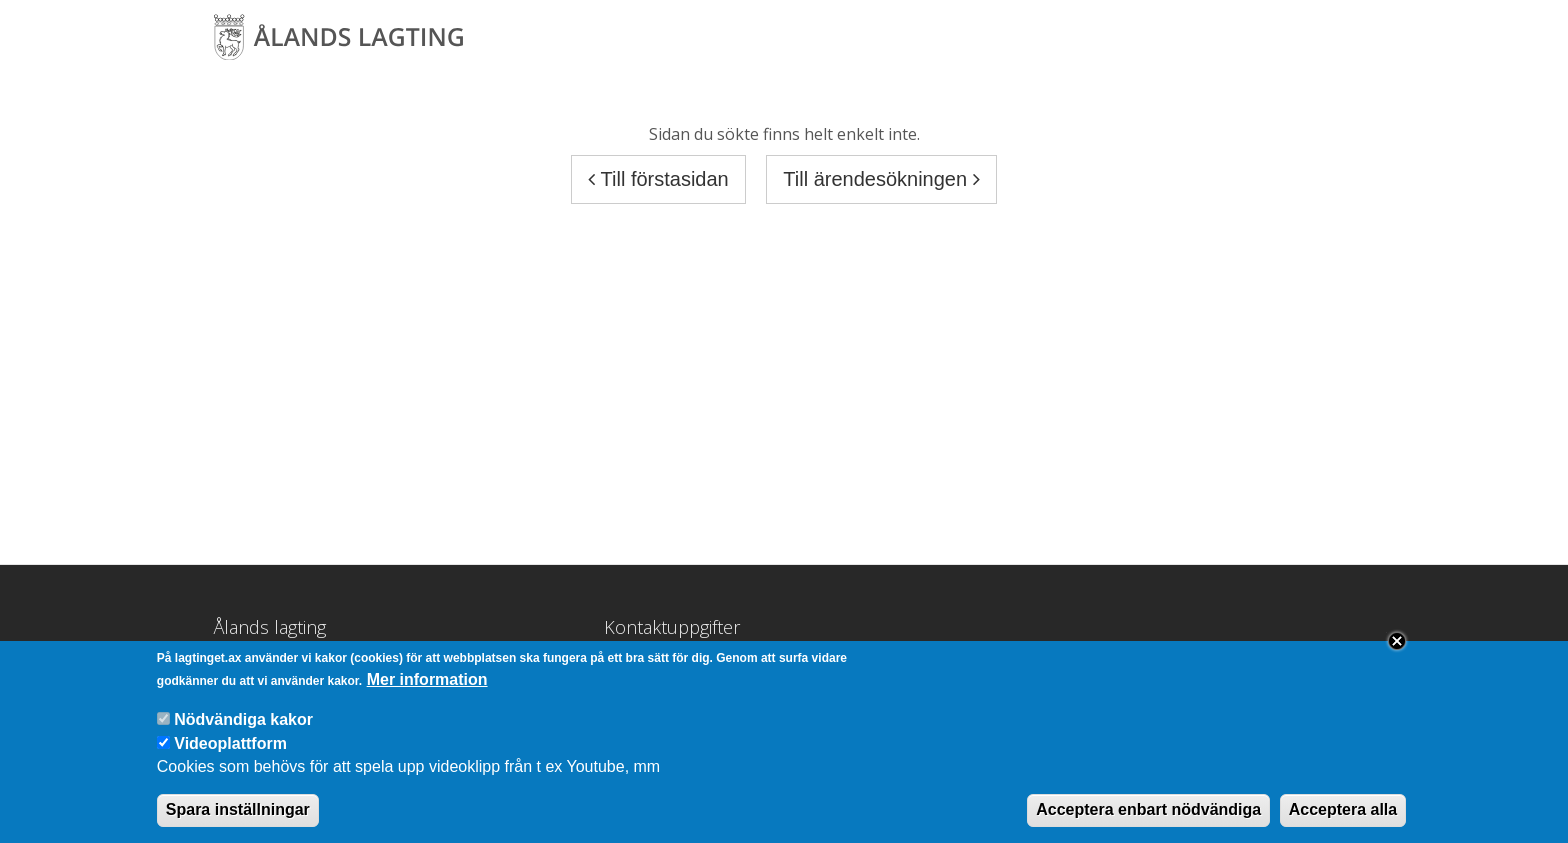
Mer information (427, 691)
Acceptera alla (1343, 821)
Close (1397, 653)
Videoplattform (230, 755)
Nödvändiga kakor (243, 731)
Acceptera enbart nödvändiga (1148, 821)
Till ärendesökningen (881, 179)
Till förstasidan (658, 179)
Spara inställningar (238, 821)
